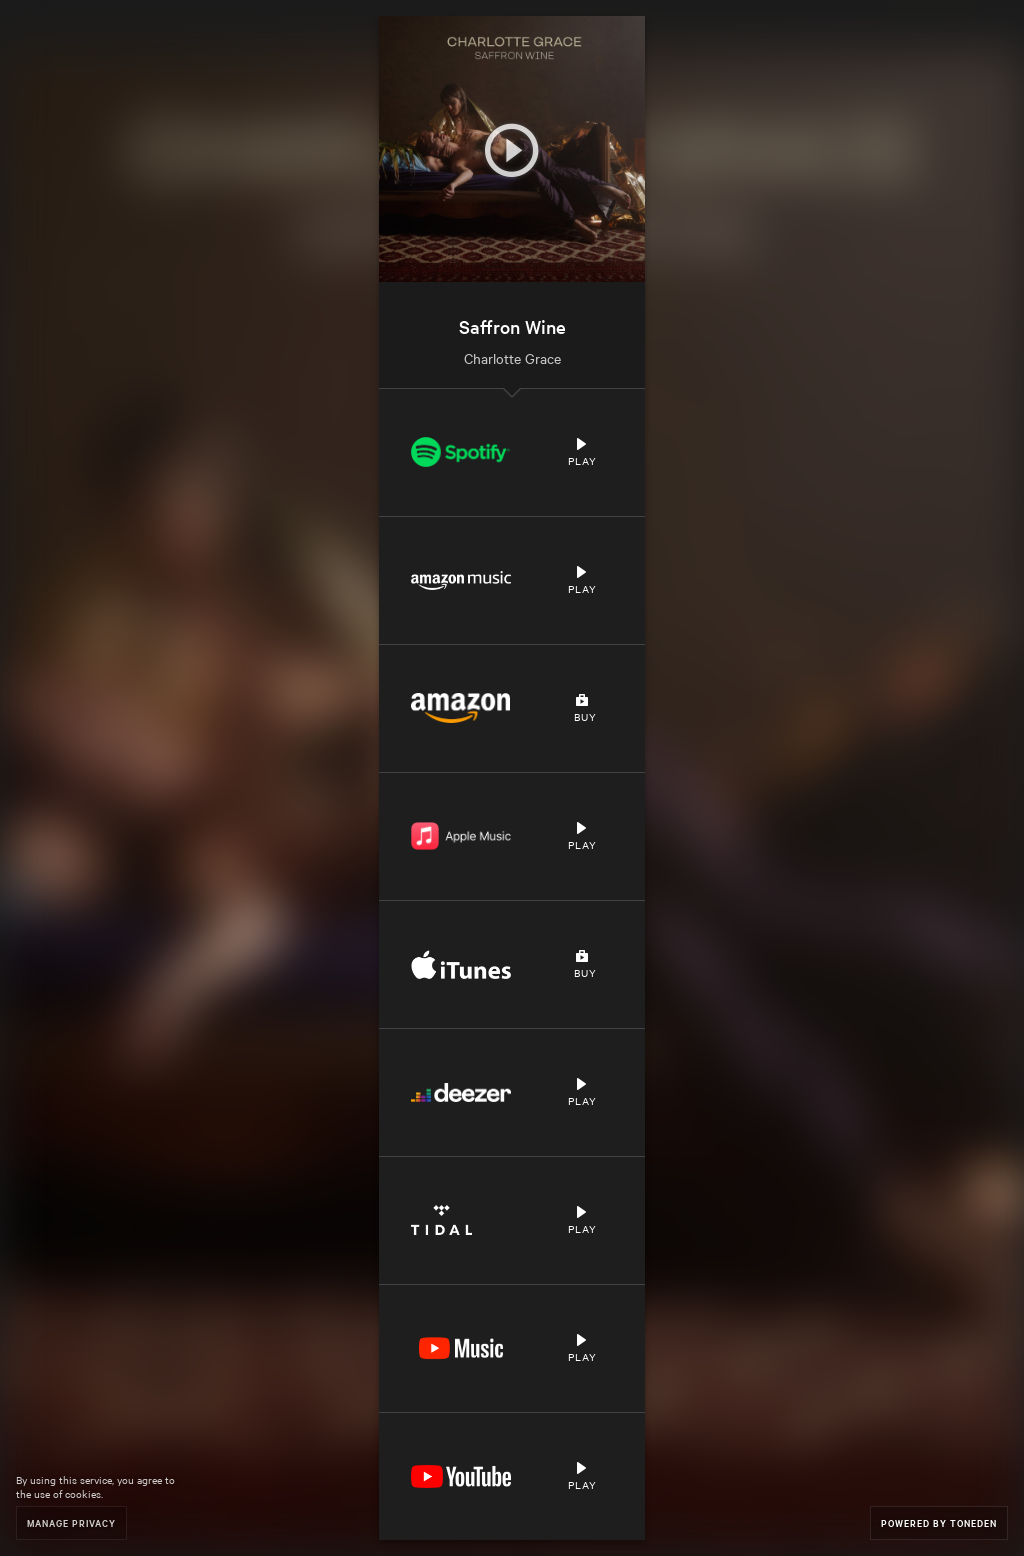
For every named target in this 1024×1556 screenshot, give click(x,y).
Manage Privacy (71, 1522)
